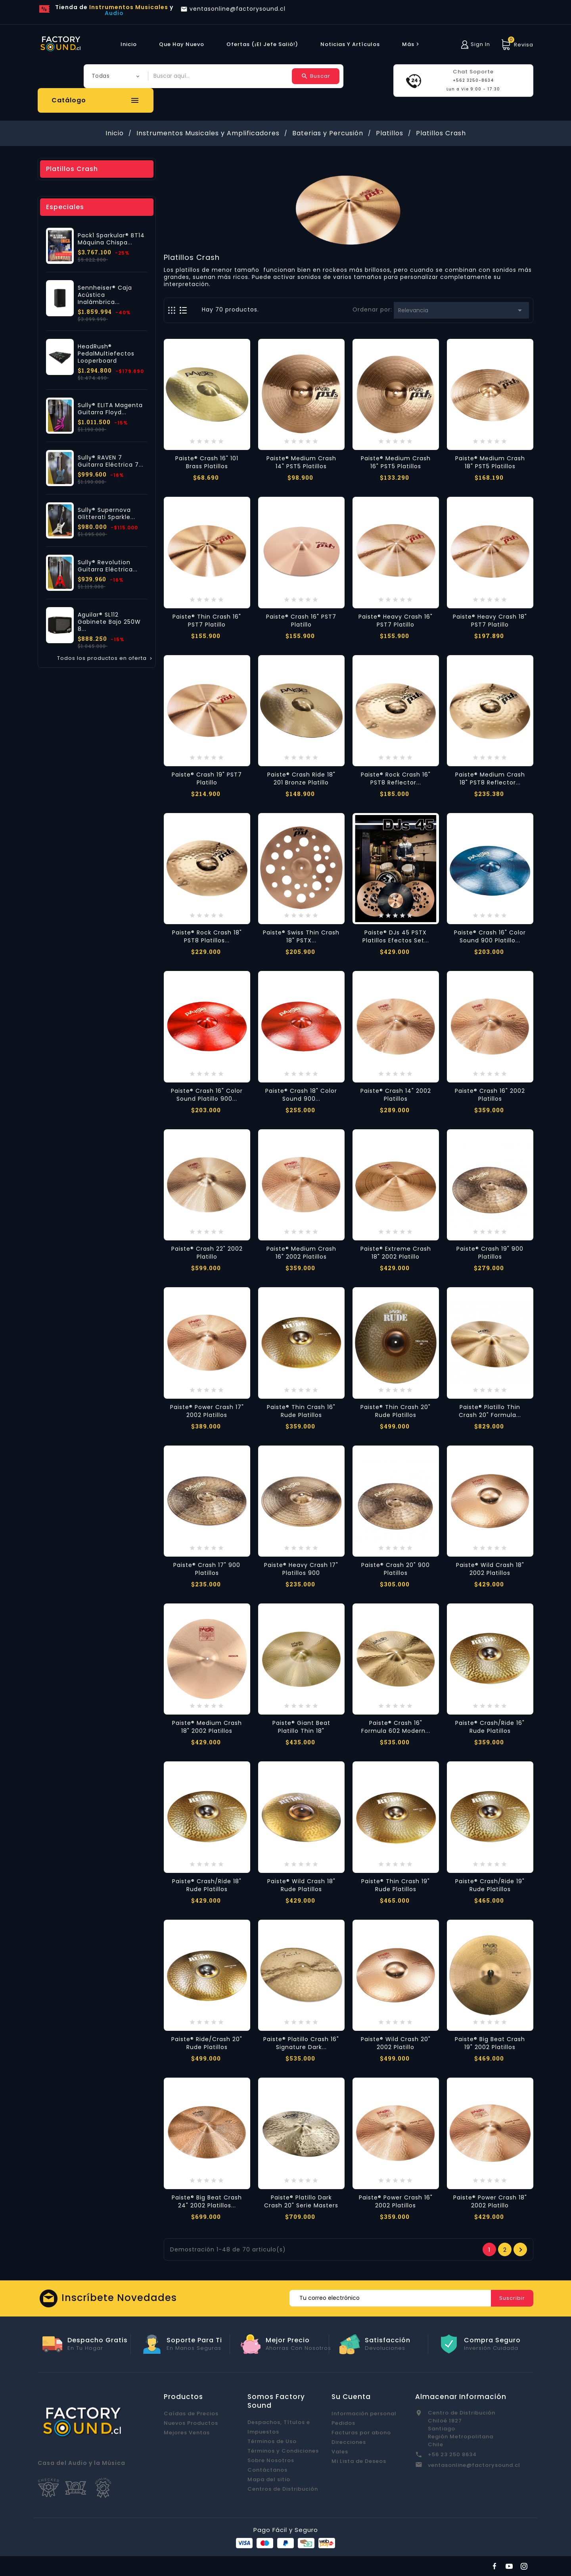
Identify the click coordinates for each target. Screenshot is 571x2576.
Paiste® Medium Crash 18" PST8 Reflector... (490, 778)
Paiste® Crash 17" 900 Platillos (206, 1569)
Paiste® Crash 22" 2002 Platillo (207, 1253)
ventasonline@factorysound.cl (474, 2465)
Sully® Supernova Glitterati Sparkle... (106, 513)
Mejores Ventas (187, 2432)
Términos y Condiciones (283, 2451)
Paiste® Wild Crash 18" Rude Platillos (301, 1885)
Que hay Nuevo (181, 44)
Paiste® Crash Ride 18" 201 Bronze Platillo (301, 778)
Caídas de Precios (191, 2413)
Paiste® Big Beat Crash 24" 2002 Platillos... (207, 2201)
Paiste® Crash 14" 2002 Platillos (395, 1095)
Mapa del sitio (268, 2479)
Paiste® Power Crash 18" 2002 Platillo (490, 2201)
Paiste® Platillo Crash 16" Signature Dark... (301, 2043)
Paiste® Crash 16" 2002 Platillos (490, 1095)
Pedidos (343, 2423)
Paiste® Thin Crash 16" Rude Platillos (301, 1411)
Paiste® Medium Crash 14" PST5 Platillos (301, 462)
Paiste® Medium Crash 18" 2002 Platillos (207, 1727)
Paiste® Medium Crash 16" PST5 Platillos (396, 462)
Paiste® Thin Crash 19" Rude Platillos (395, 1885)
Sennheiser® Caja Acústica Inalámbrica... (105, 295)
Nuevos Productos (191, 2423)
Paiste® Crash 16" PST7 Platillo (301, 621)
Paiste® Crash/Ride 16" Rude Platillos (490, 1727)
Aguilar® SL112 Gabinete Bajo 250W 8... (109, 621)
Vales (339, 2451)
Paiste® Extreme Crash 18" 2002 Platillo (395, 1253)
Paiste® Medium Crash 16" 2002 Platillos (301, 1253)
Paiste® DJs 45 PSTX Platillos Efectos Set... (395, 936)
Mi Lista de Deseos (358, 2461)
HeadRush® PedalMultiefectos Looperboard (106, 353)
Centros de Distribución (282, 2489)
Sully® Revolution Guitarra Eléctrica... (108, 566)
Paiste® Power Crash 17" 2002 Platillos (207, 1411)
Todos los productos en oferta (105, 658)
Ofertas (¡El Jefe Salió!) (262, 44)
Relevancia (461, 310)
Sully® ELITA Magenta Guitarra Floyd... (110, 409)
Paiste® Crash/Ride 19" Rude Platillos (490, 1885)
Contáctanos (267, 2470)
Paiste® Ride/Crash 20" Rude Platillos (206, 2043)
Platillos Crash (72, 168)
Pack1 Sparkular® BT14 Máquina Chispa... (111, 239)
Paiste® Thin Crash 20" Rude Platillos (395, 1411)
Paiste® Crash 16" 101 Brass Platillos (206, 462)
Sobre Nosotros (270, 2460)
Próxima (520, 2249)
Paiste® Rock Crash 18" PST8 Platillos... (207, 936)
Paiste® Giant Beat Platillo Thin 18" (301, 1727)
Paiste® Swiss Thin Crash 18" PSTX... (301, 936)
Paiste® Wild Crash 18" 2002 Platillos (490, 1569)
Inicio (129, 44)
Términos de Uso (272, 2441)
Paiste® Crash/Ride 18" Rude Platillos (206, 1885)
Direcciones (348, 2442)
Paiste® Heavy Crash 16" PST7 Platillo (395, 621)
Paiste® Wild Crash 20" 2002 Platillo (396, 2043)
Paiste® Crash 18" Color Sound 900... (301, 1095)
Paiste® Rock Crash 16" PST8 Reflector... (396, 778)
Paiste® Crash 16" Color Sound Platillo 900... (207, 1095)
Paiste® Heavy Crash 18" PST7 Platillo (490, 621)
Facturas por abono (361, 2432)
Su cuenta (351, 2396)
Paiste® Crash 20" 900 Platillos (395, 1569)
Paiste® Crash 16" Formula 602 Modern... (395, 1727)
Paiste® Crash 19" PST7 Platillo (207, 778)
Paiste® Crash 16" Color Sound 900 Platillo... (490, 936)
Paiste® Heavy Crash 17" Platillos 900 (301, 1569)
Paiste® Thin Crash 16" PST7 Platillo (206, 621)
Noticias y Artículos (350, 44)
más (411, 44)
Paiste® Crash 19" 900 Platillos (489, 1253)
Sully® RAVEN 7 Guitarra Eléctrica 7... (111, 461)
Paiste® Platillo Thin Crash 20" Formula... (490, 1411)
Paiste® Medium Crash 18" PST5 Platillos (490, 462)
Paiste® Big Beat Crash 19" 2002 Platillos (490, 2043)
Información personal (364, 2413)
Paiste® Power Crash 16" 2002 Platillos (396, 2201)
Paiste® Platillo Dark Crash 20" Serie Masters (301, 2201)
